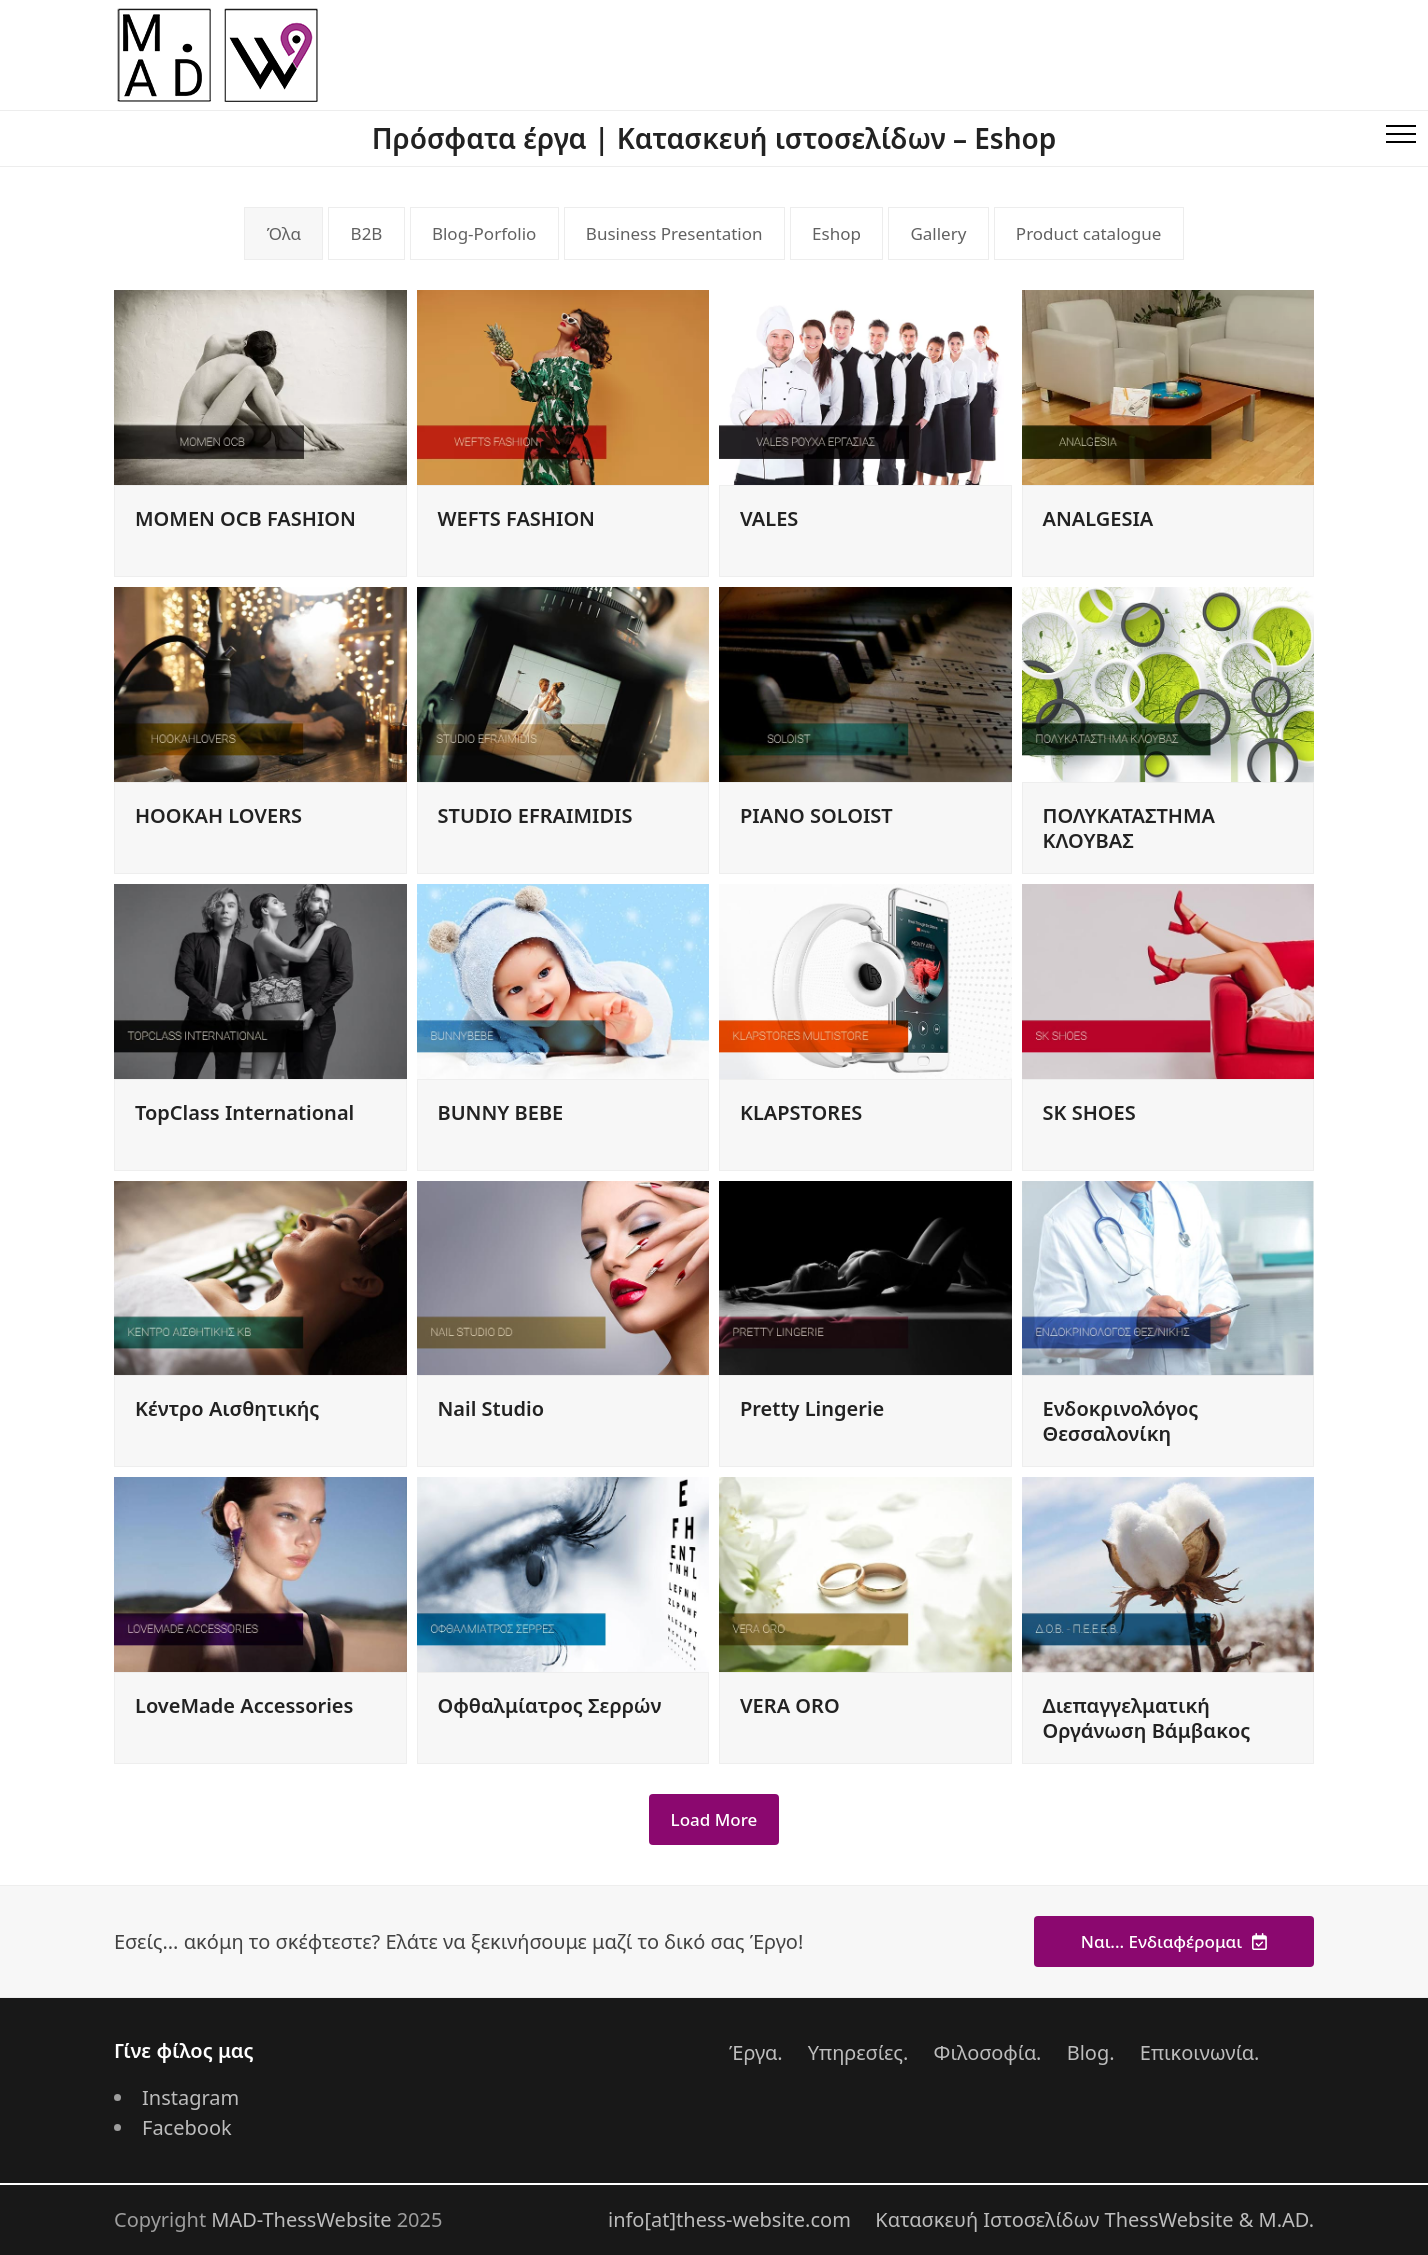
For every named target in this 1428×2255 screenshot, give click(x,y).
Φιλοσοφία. (988, 2052)
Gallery (938, 233)
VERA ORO (790, 1705)
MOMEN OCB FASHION (245, 518)
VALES (769, 518)
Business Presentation (674, 233)
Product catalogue (1089, 233)
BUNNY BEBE (501, 1112)
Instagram (190, 2097)
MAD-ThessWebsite (301, 2219)
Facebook (187, 2127)
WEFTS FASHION (516, 518)
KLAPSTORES (801, 1112)
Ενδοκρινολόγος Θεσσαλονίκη (1121, 1421)
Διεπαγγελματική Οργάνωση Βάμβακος (1147, 1718)
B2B (367, 233)
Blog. (1091, 2052)
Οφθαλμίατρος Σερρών (550, 1705)
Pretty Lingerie (812, 1408)
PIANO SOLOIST (816, 815)
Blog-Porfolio (484, 233)
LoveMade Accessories (244, 1705)
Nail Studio (491, 1408)
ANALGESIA (1098, 518)
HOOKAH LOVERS (218, 815)
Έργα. (756, 2052)
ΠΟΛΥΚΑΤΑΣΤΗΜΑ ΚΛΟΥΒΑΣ (1129, 828)
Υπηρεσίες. (858, 2052)
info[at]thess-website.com (729, 2219)
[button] (1401, 138)
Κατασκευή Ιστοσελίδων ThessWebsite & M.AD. (1094, 2219)
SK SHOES (1089, 1112)
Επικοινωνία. (1200, 2052)
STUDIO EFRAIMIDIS (535, 815)
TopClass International (244, 1112)
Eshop (836, 233)
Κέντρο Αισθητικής (227, 1408)
